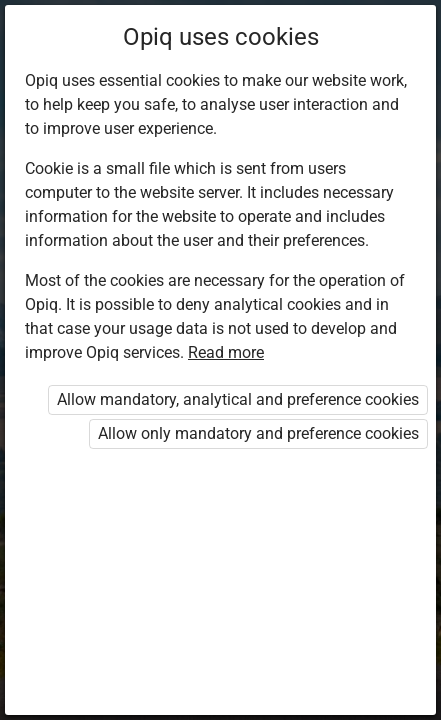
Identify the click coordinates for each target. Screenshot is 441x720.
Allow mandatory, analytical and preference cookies (238, 399)
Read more (226, 352)
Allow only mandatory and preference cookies (258, 433)
